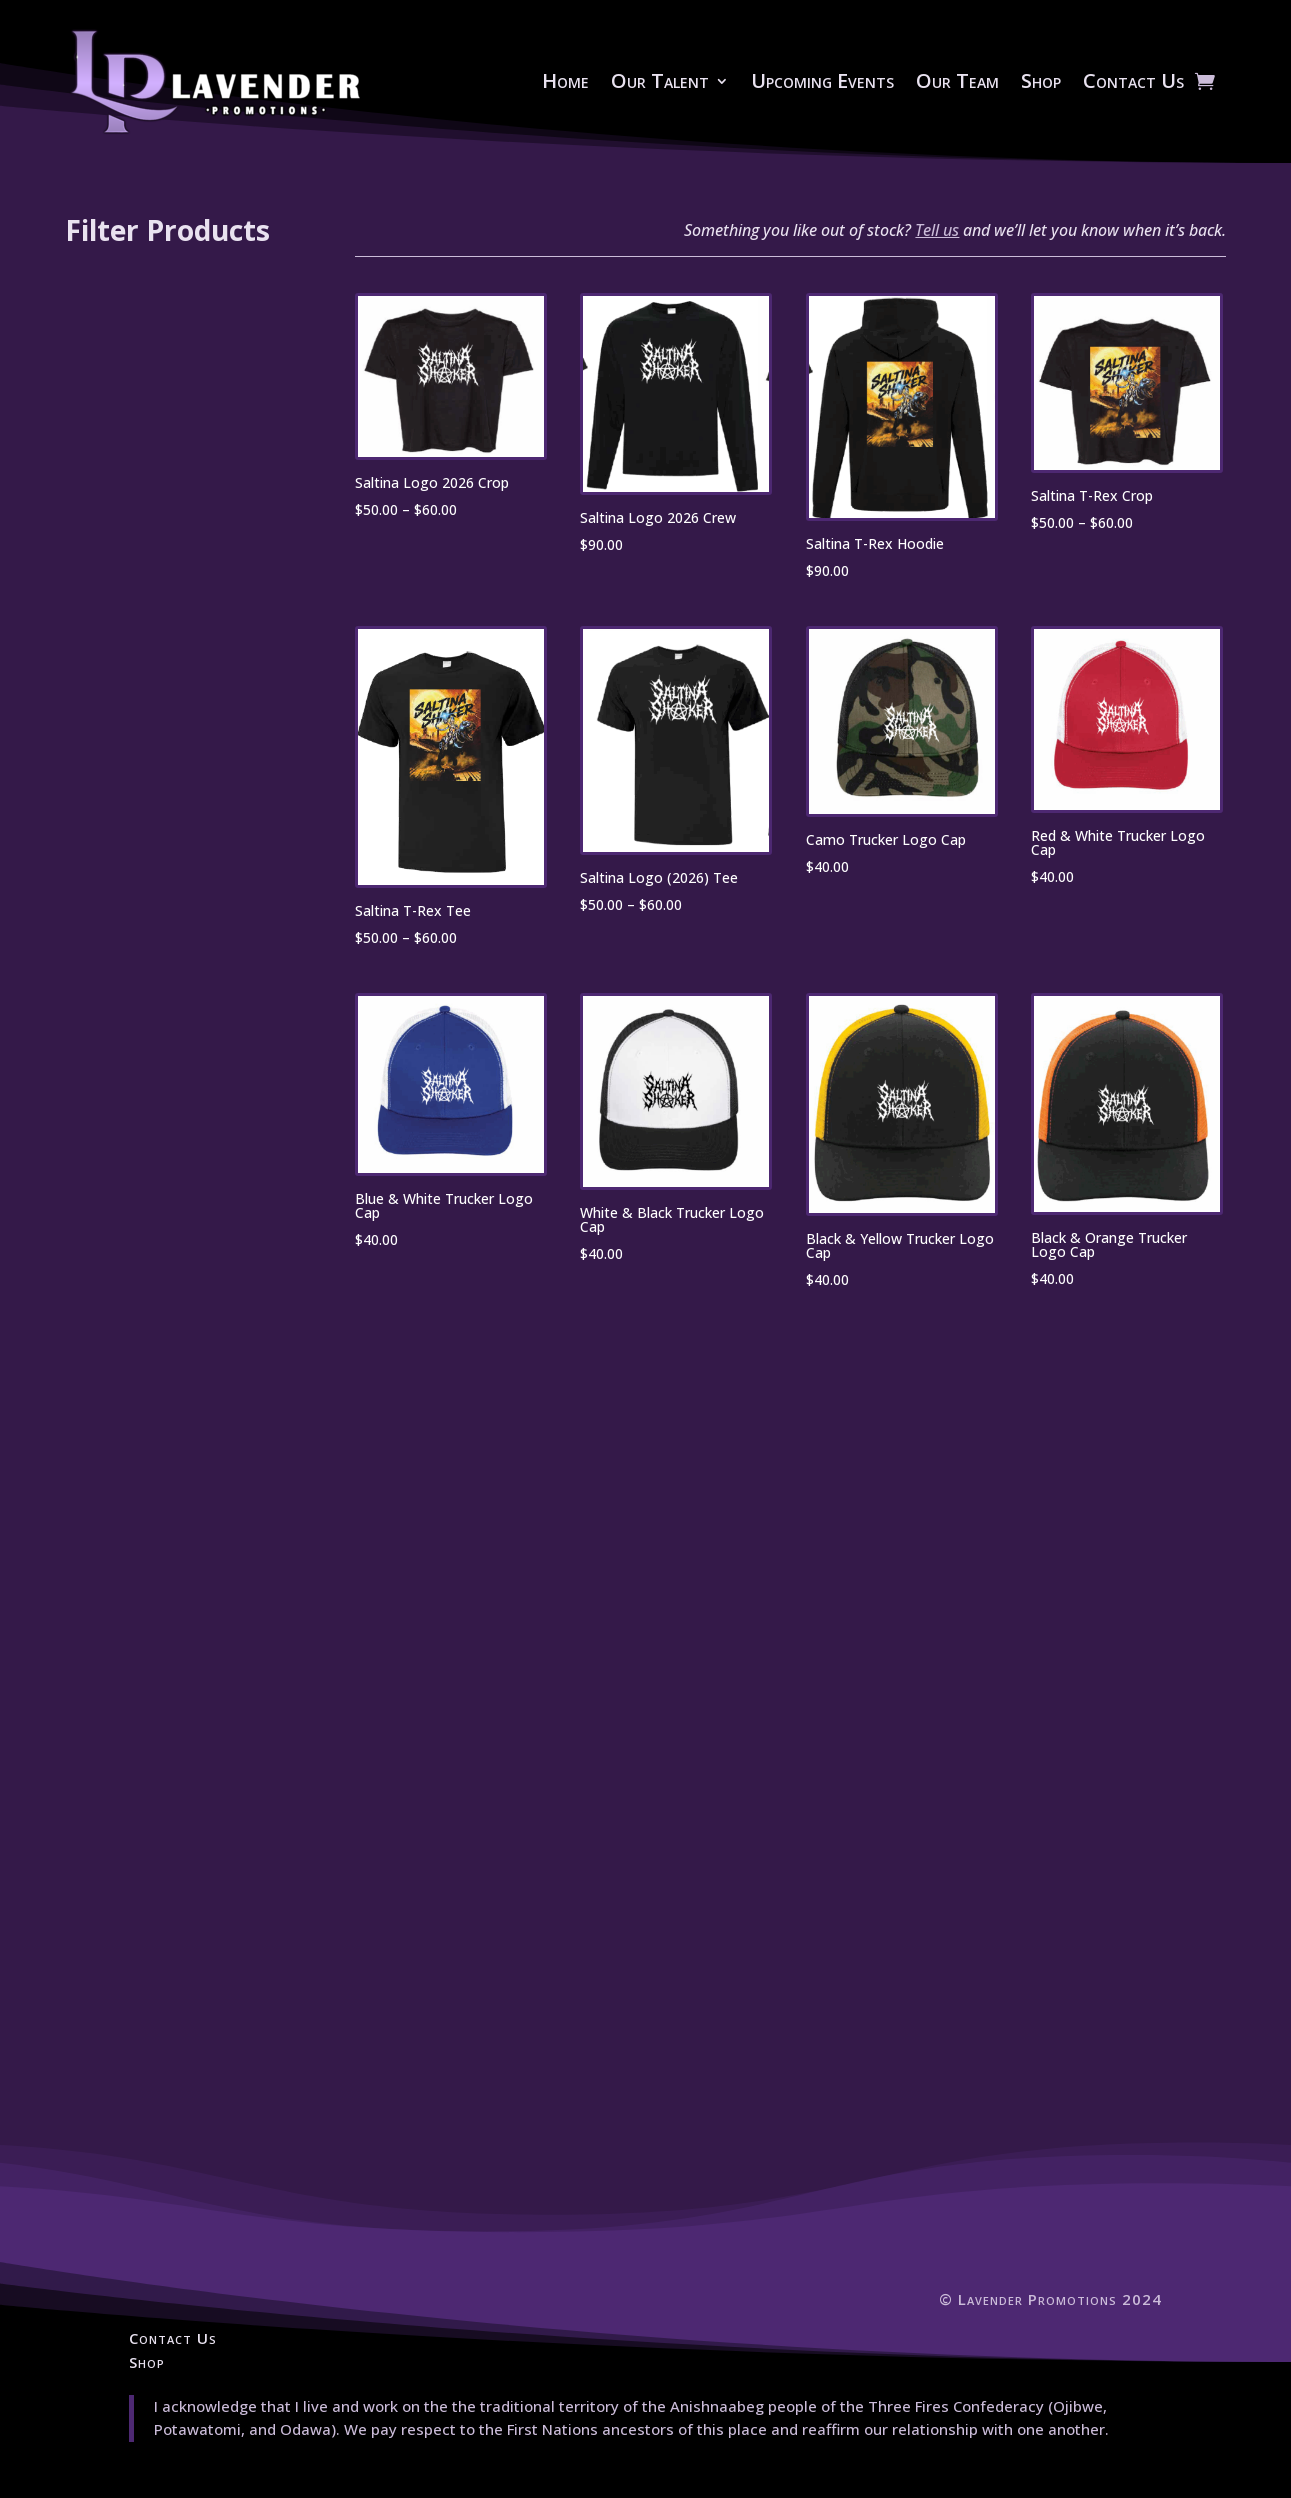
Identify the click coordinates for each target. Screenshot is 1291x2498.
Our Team (957, 80)
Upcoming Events (822, 80)
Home (565, 80)
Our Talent (660, 80)
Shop (1041, 80)
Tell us (937, 230)
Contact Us (1133, 80)
